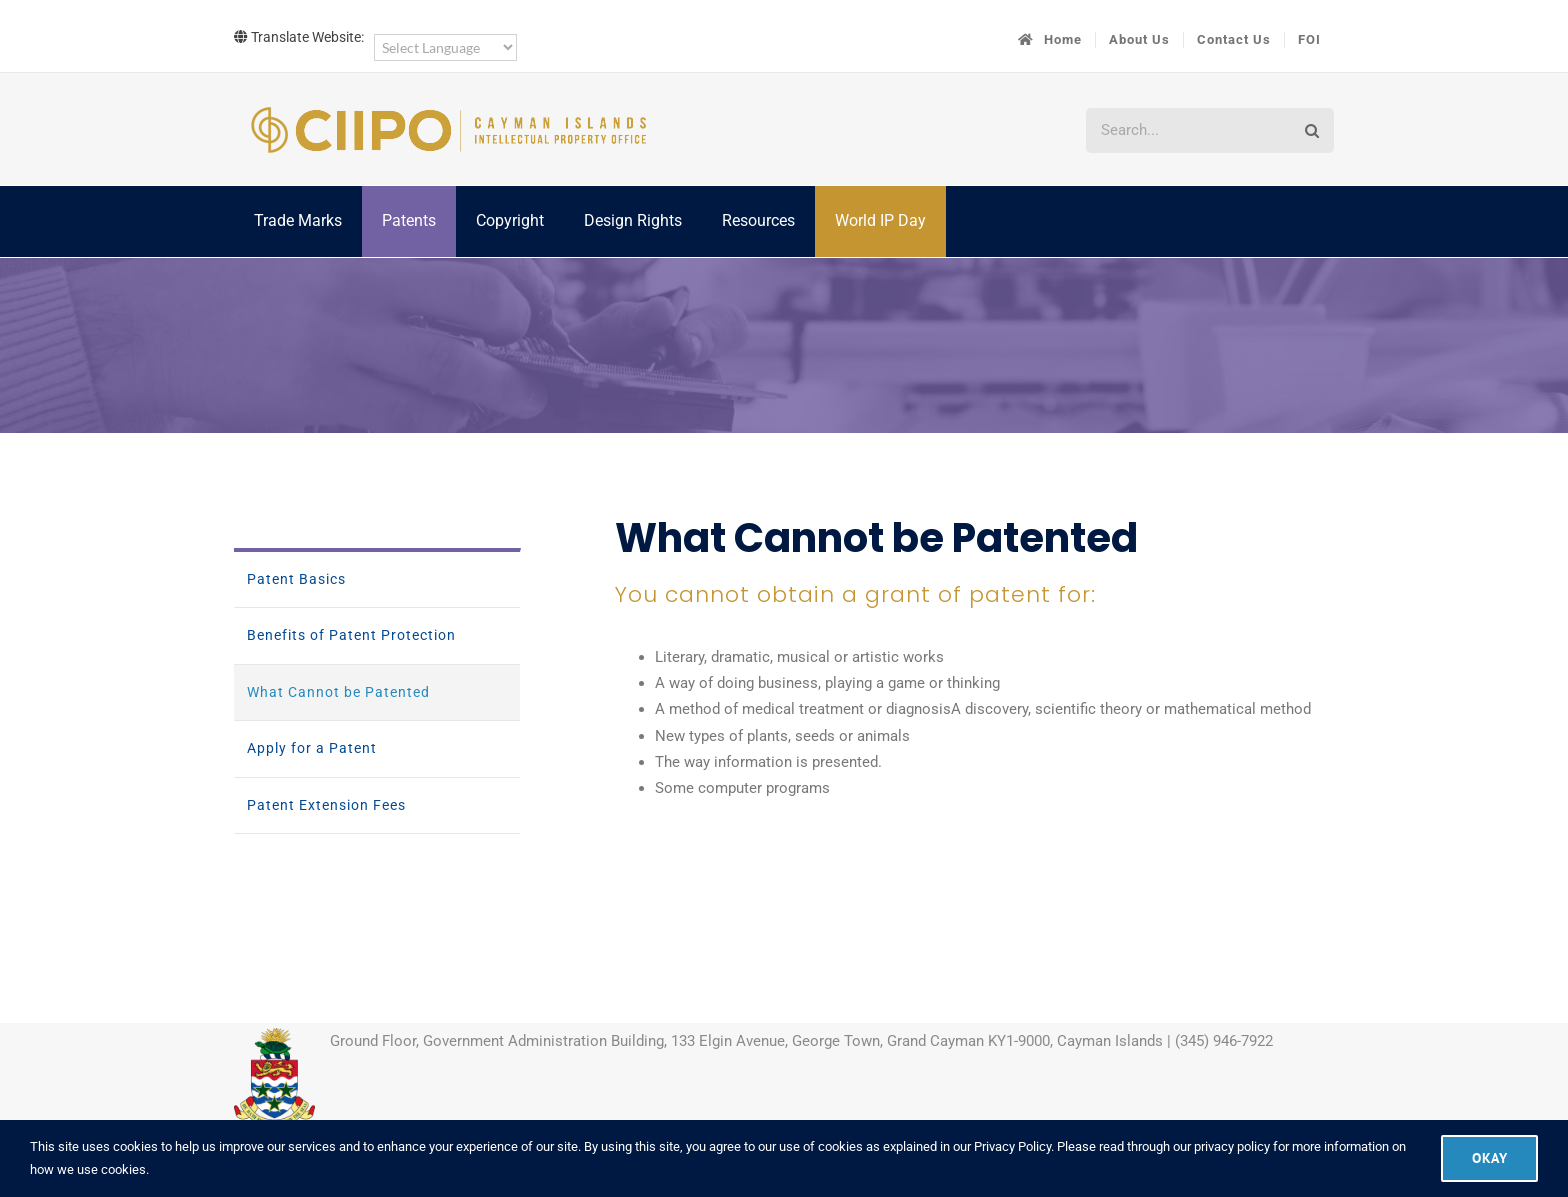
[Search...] (1187, 130)
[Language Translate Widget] (445, 47)
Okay (1489, 1158)
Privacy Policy (1012, 1146)
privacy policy (1232, 1146)
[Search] (1311, 130)
